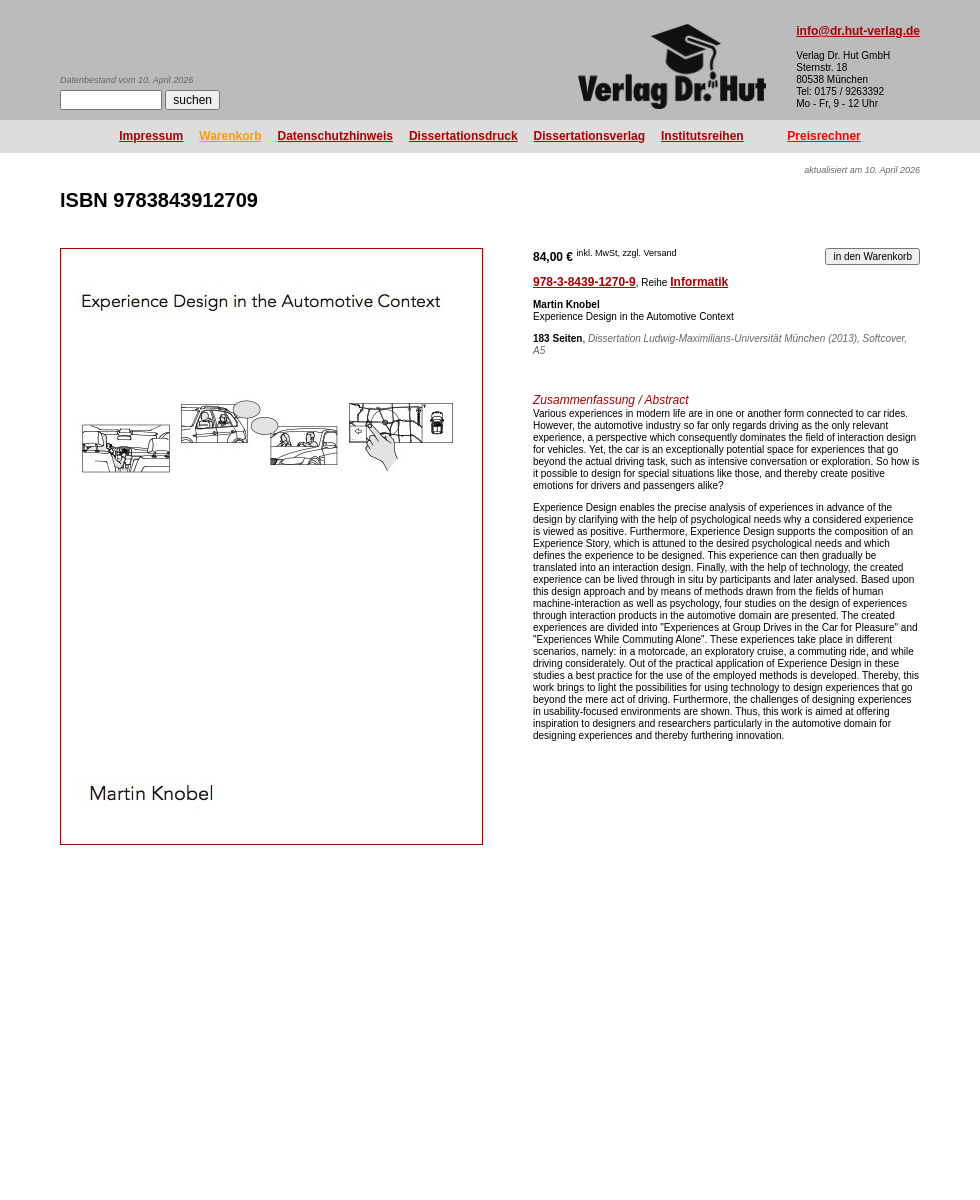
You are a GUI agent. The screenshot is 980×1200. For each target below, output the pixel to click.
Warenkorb (230, 136)
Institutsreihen (702, 136)
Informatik (699, 282)
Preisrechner (823, 136)
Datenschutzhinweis (335, 136)
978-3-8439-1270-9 (584, 282)
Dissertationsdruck (463, 136)
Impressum (151, 136)
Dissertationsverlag (589, 136)
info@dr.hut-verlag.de (858, 31)
